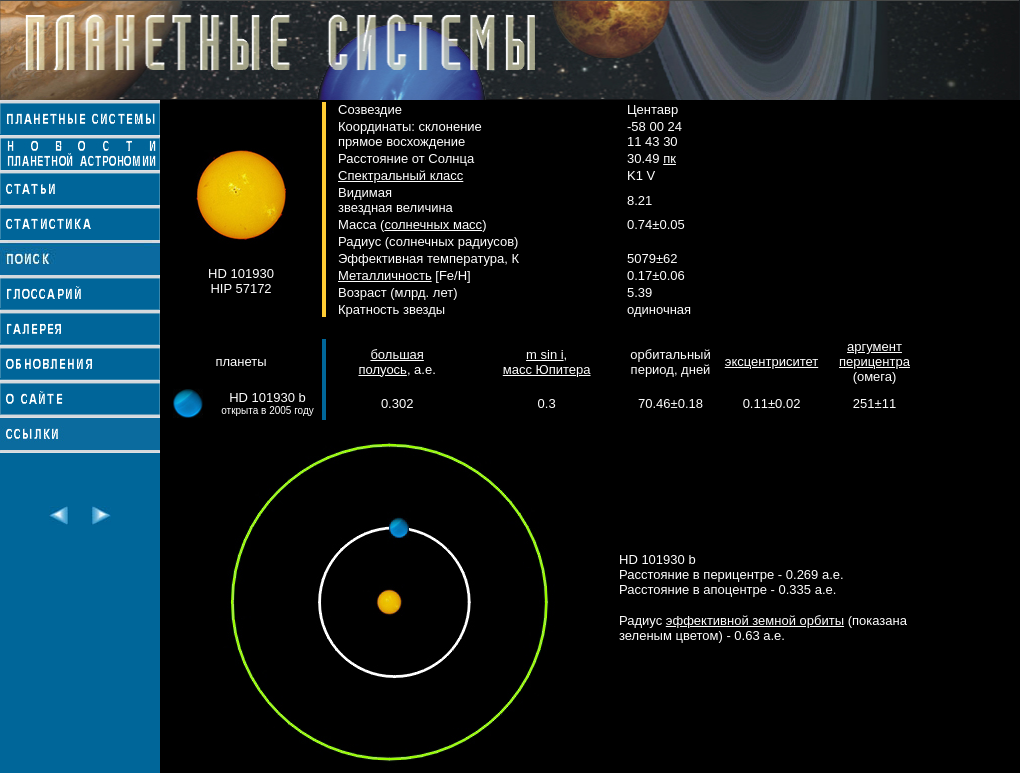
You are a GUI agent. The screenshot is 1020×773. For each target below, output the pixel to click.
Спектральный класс (400, 175)
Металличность (385, 275)
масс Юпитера (547, 369)
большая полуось (390, 362)
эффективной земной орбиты (755, 620)
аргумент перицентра (874, 354)
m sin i (545, 354)
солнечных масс (433, 224)
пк (669, 158)
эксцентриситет (771, 361)
